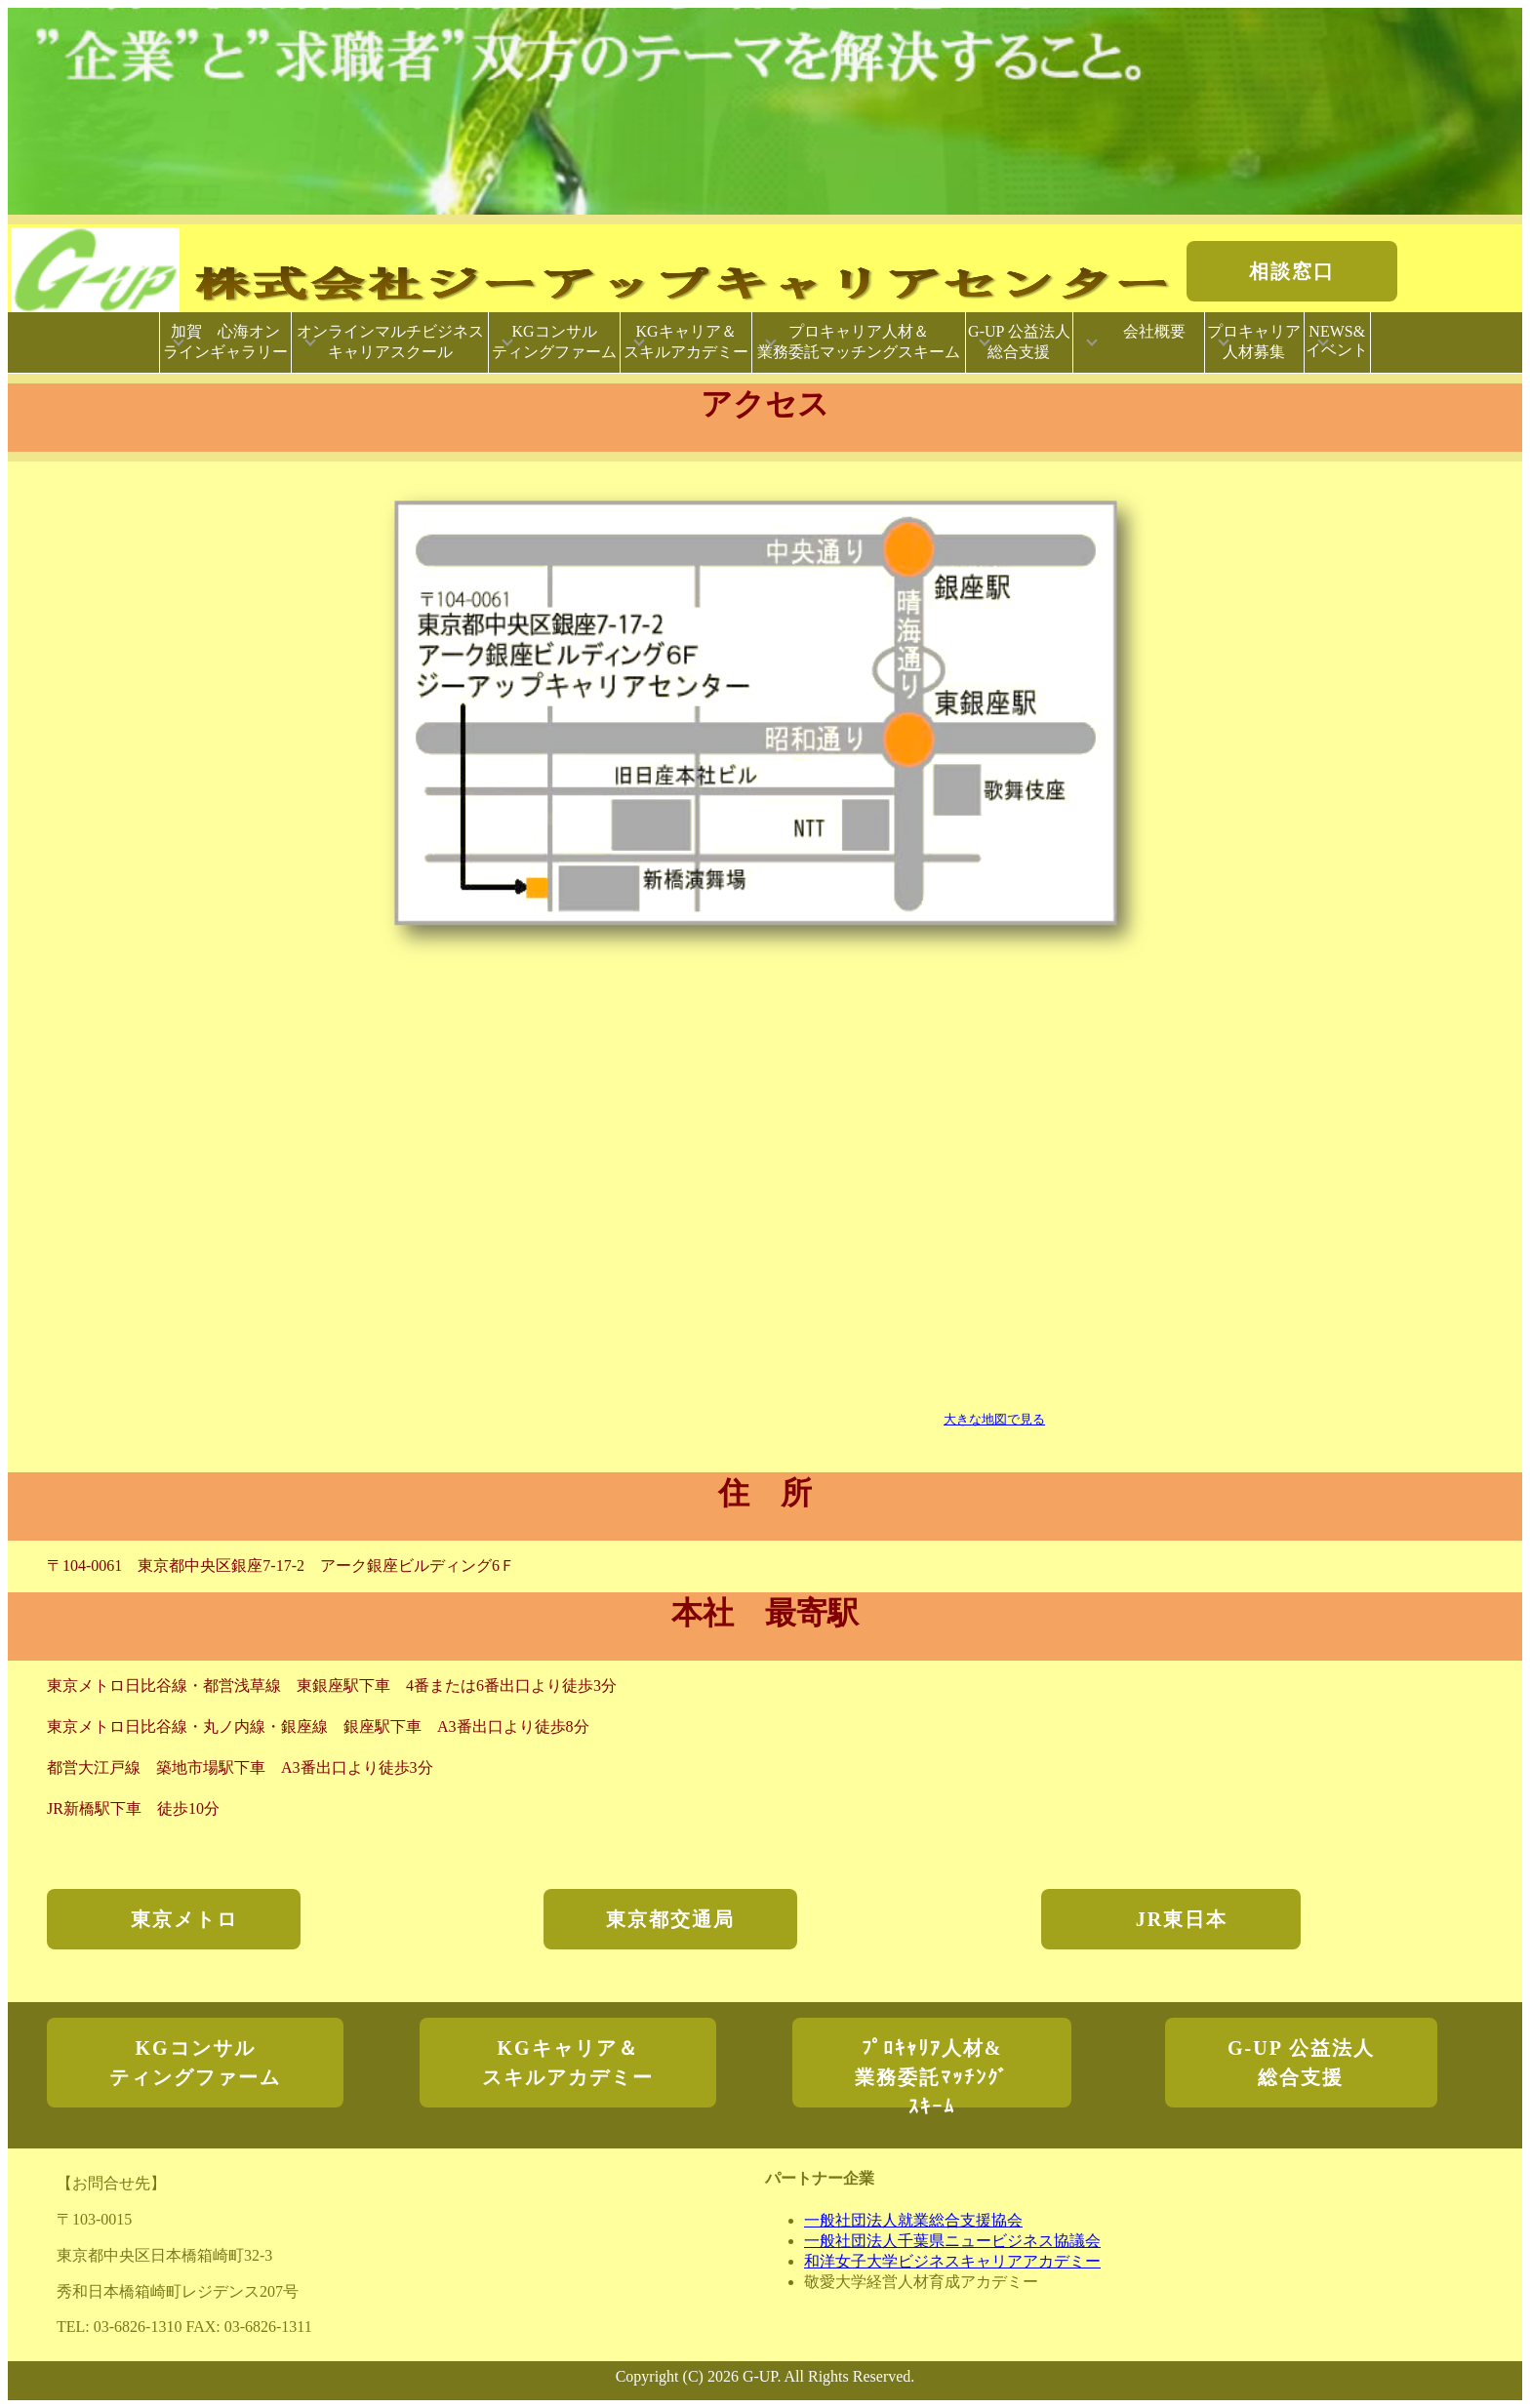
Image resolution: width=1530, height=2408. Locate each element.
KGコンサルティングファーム (554, 341)
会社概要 (1148, 341)
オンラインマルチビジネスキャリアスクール (390, 341)
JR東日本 (1181, 1919)
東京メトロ (173, 1919)
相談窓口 (1292, 271)
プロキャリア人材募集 (1254, 341)
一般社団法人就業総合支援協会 (913, 2220)
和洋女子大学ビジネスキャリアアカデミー (952, 2261)
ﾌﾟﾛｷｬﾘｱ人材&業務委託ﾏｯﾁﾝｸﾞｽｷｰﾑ (932, 2072)
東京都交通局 (670, 1919)
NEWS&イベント (1337, 340)
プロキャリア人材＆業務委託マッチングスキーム (858, 341)
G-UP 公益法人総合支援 (1019, 341)
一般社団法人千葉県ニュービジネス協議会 (952, 2240)
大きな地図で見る (994, 1419)
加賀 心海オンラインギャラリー (225, 341)
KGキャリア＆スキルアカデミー (686, 341)
